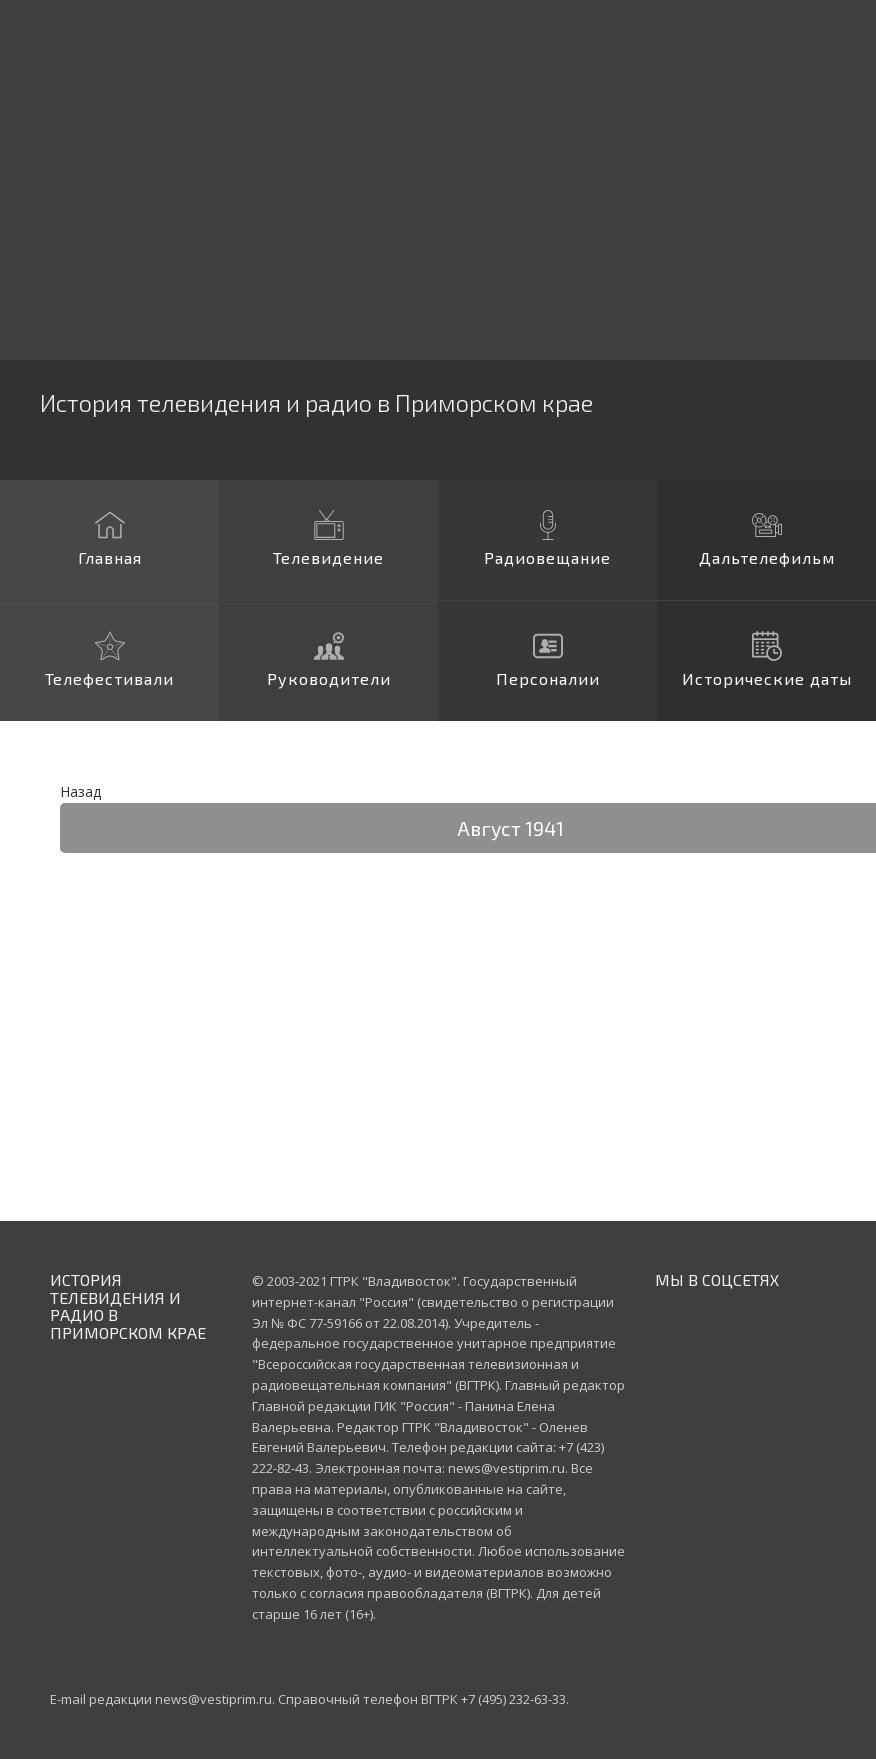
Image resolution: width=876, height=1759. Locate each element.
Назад (80, 791)
